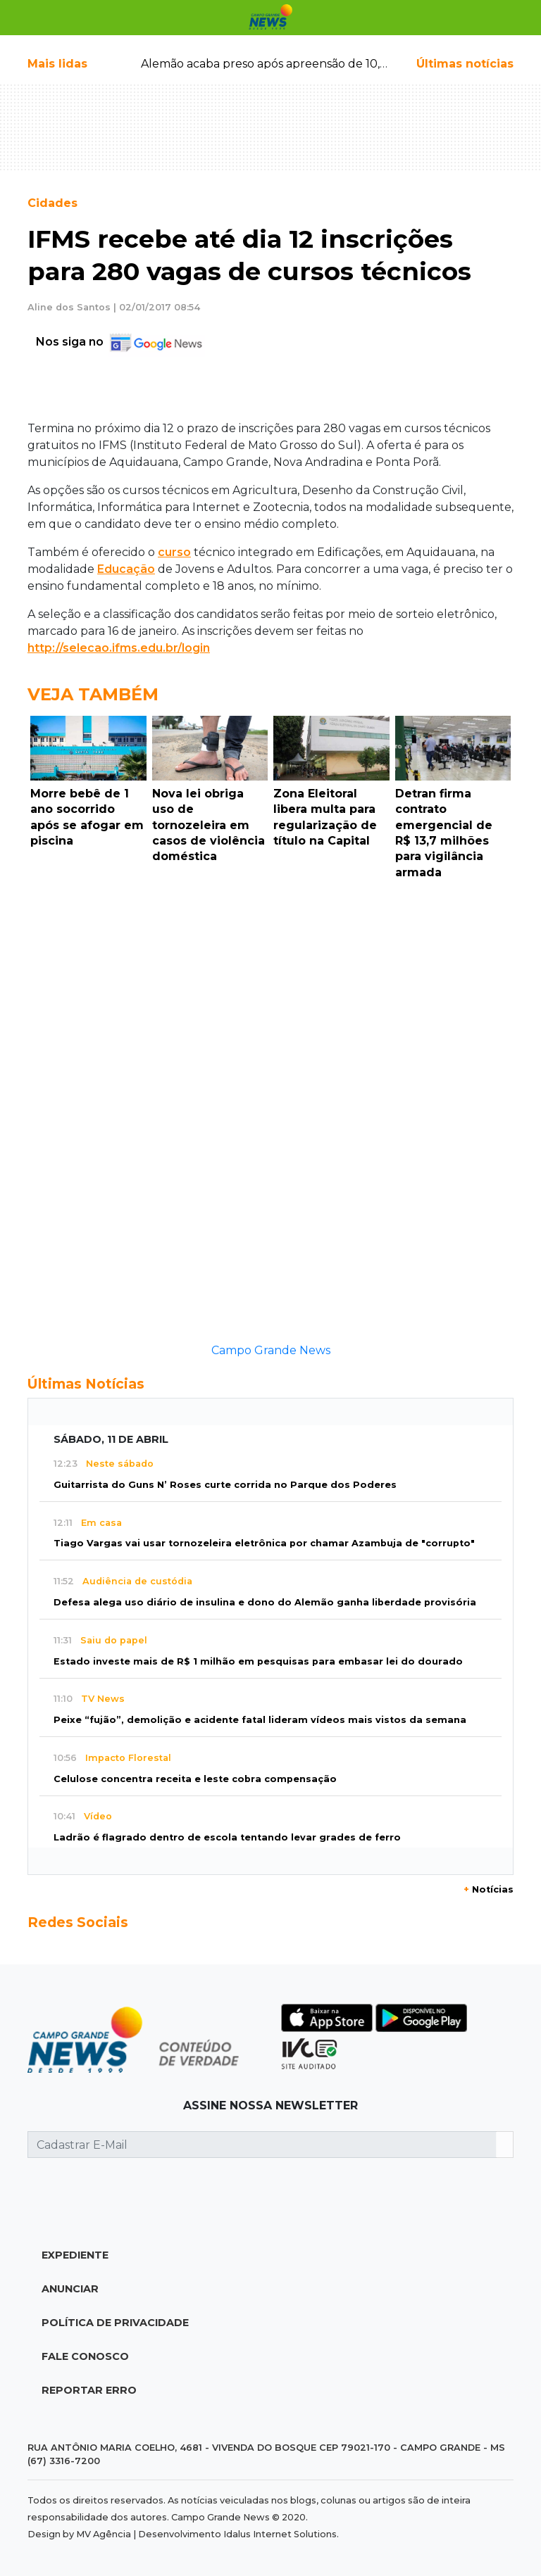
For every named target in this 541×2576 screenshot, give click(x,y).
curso (174, 552)
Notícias (489, 1889)
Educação (126, 569)
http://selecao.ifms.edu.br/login (118, 648)
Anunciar (70, 2289)
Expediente (75, 2255)
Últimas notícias (465, 63)
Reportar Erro (89, 2390)
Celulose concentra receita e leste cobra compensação (195, 1779)
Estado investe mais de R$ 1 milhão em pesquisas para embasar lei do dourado (258, 1661)
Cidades (52, 203)
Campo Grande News (270, 1350)
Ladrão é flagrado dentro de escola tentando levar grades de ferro (227, 1837)
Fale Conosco (85, 2356)
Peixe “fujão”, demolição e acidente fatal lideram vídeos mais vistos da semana (260, 1720)
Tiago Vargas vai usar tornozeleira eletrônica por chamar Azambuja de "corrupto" (264, 1543)
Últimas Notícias (85, 1383)
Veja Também (92, 694)
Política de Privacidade (115, 2322)
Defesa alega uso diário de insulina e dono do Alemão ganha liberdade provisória (265, 1602)
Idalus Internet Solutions (280, 2534)
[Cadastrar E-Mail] (262, 2144)
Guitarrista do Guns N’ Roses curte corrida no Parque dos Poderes (225, 1484)
